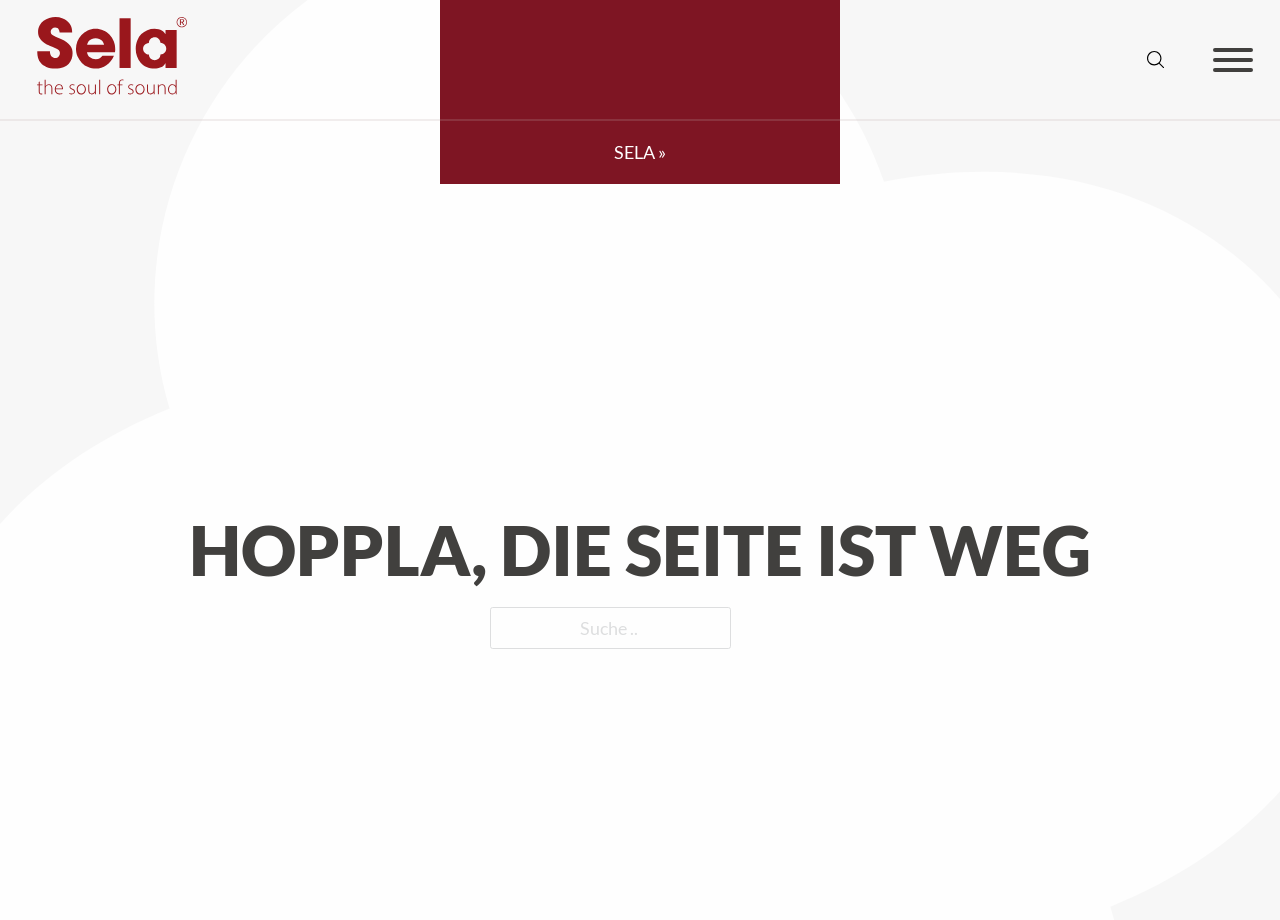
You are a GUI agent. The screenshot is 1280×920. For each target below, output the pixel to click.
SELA (634, 152)
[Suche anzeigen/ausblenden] (1156, 60)
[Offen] (1233, 60)
